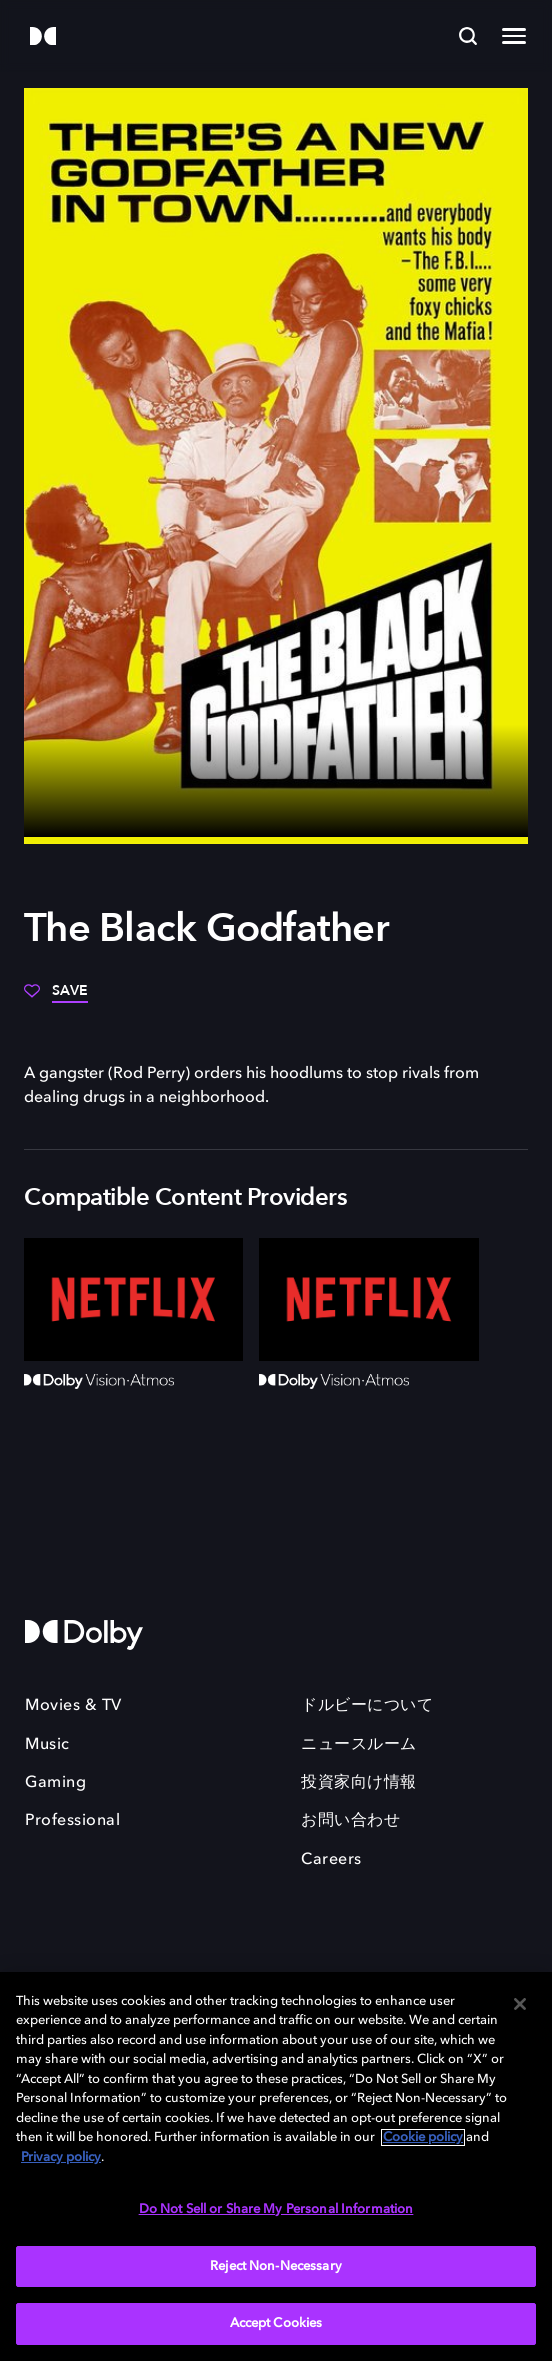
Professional (72, 1821)
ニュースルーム (359, 1745)
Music (47, 1745)
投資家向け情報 (359, 1783)
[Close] (520, 2004)
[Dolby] (43, 37)
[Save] (56, 998)
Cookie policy (423, 2137)
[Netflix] (133, 1299)
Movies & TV (73, 1706)
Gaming (55, 1783)
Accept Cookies (276, 2323)
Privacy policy (61, 2157)
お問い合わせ (350, 1821)
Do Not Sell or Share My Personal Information (276, 2209)
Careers (331, 1860)
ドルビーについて (367, 1706)
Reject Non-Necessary (276, 2266)
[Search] (468, 36)
